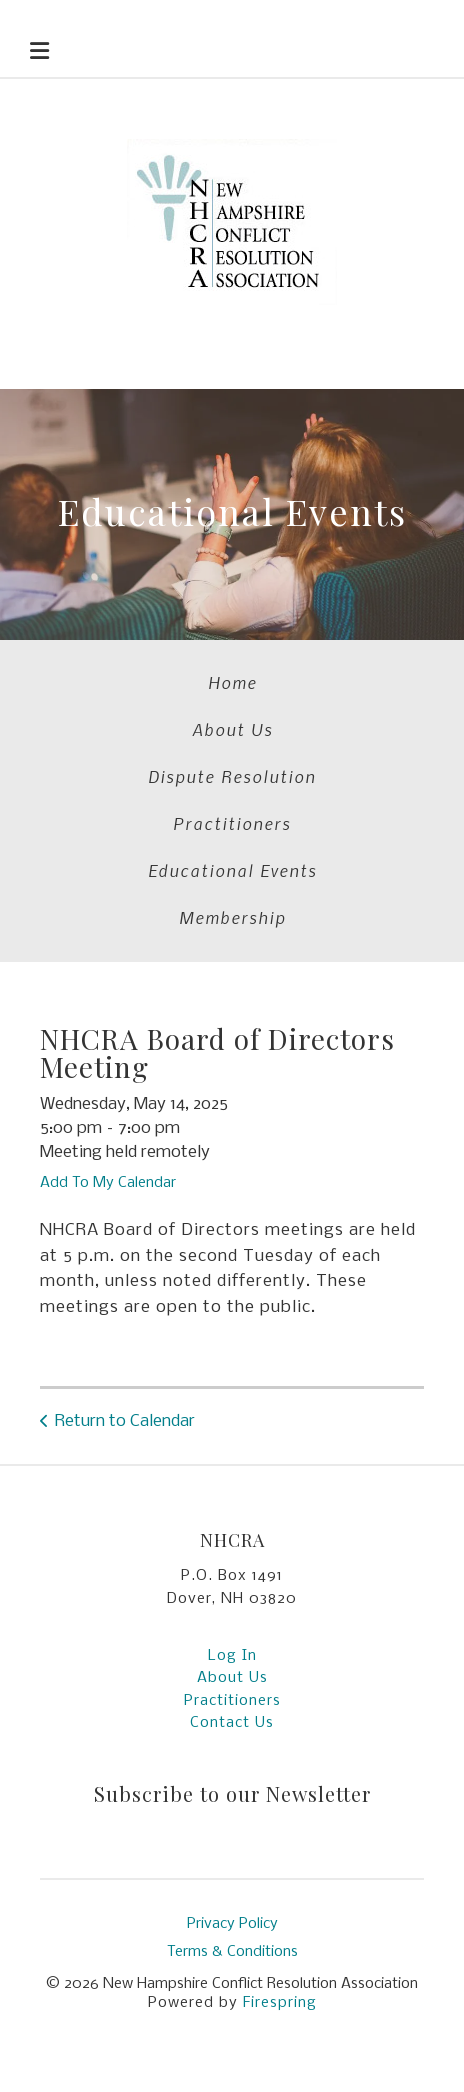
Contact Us (232, 1723)
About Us (232, 729)
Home (232, 682)
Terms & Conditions (232, 1952)
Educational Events (232, 870)
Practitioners (232, 823)
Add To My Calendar (108, 1183)
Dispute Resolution (232, 776)
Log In (232, 1656)
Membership (232, 917)
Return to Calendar (125, 1421)
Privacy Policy (232, 1924)
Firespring (280, 2003)
